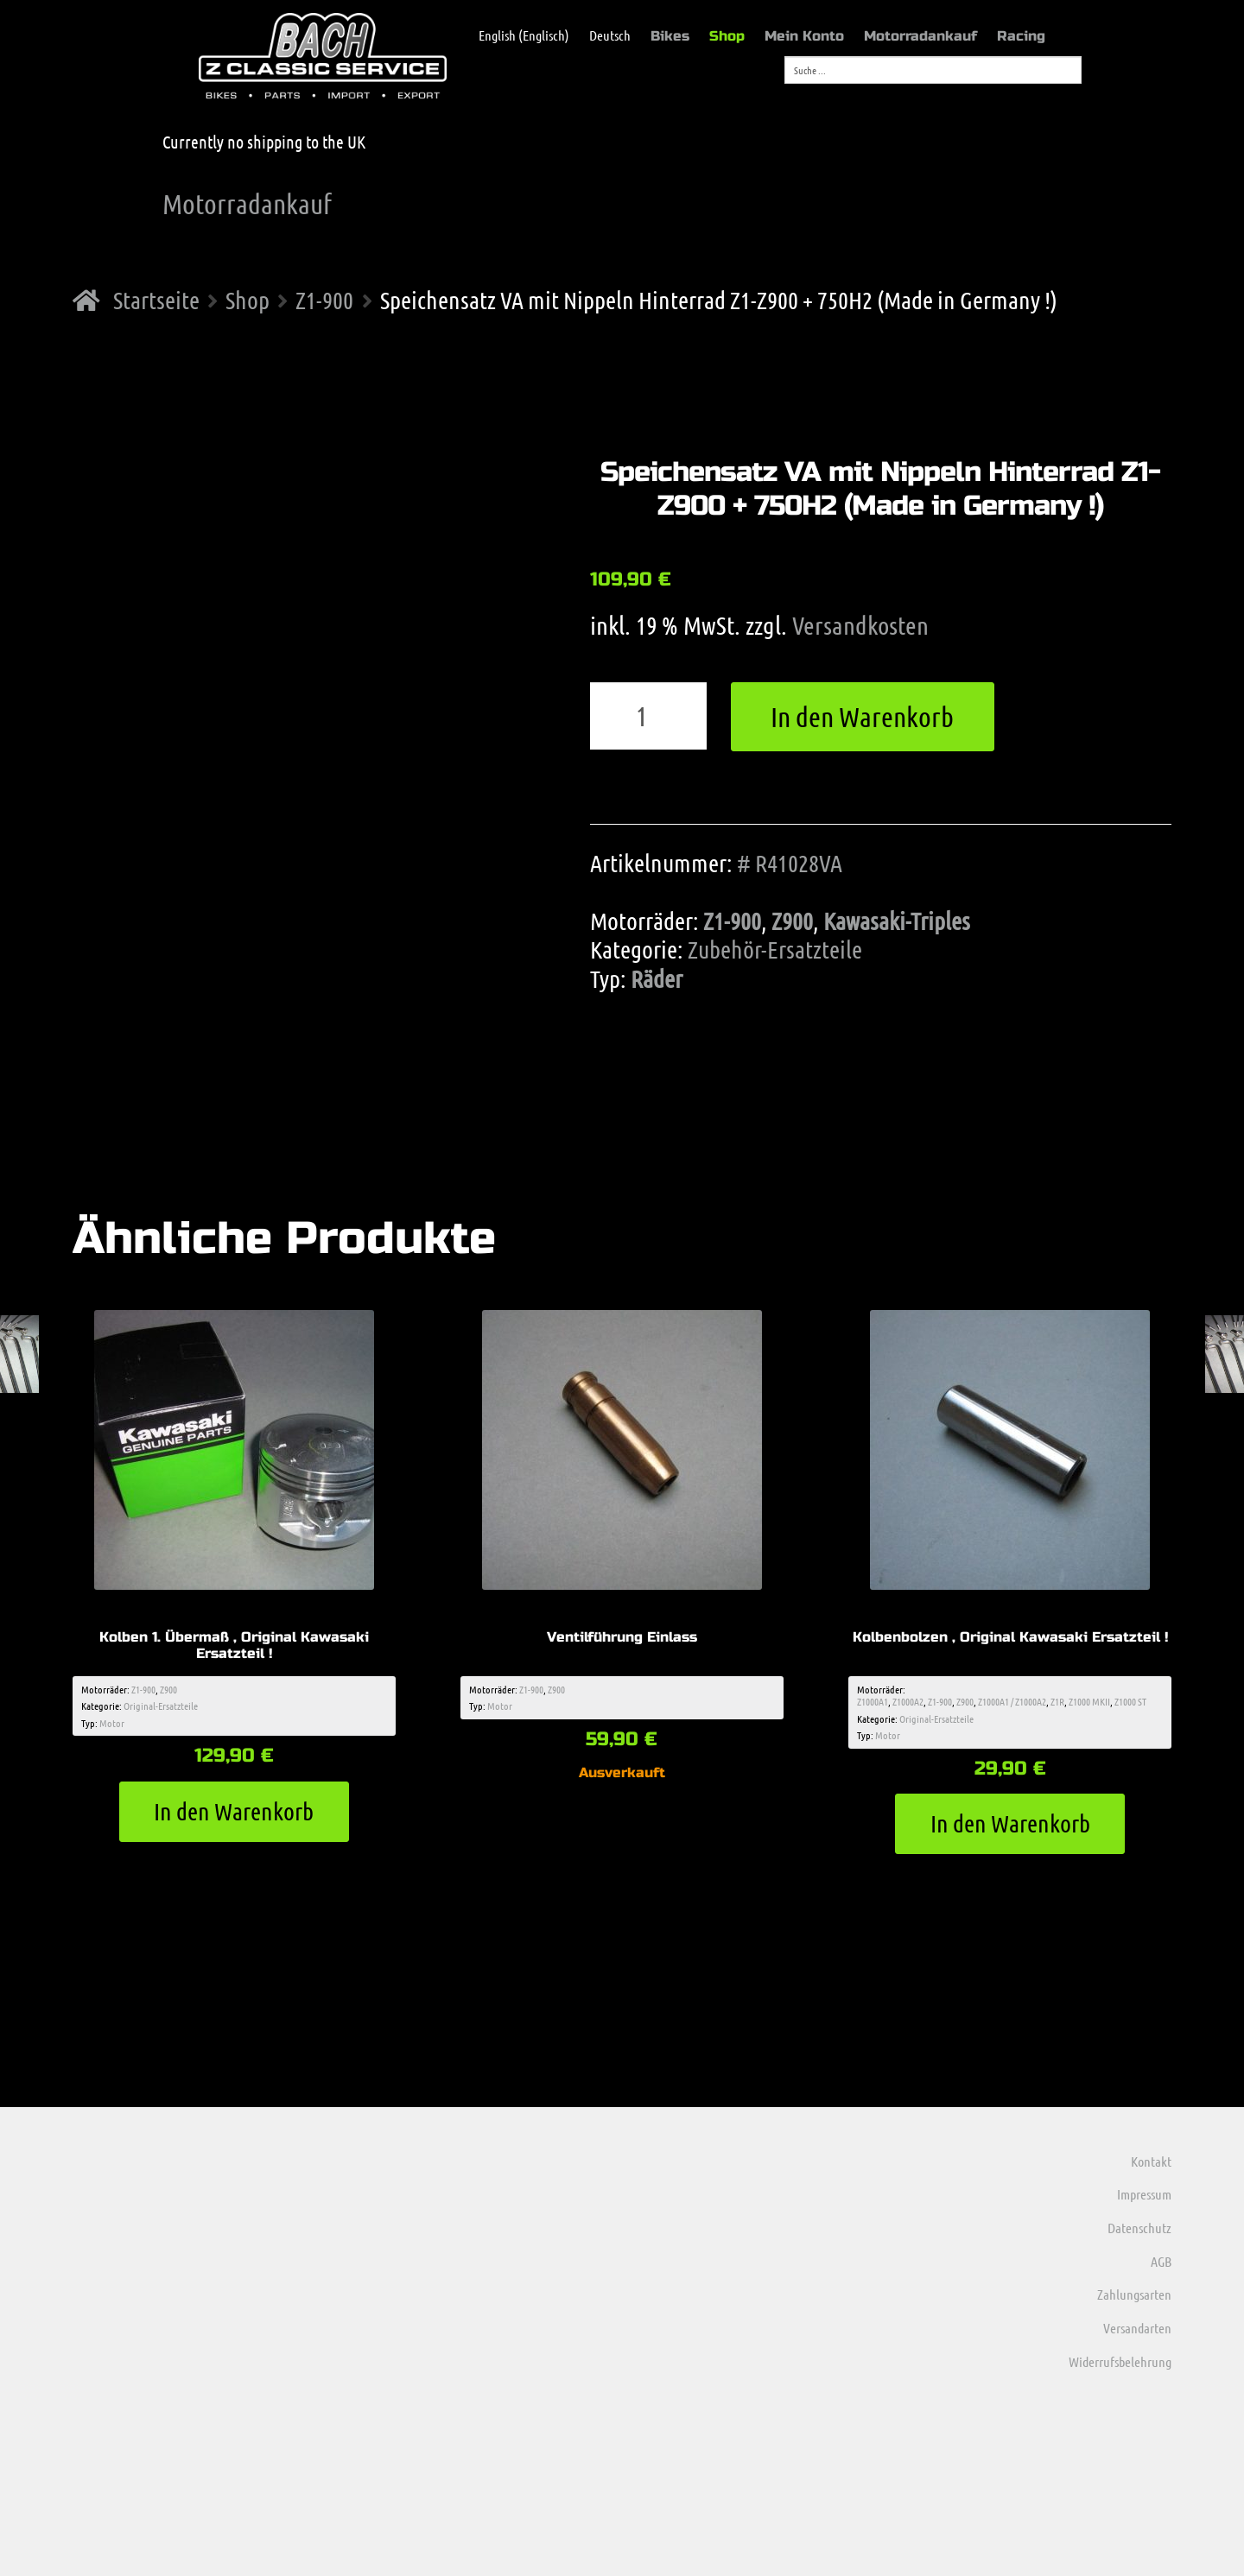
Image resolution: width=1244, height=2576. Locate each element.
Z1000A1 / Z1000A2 (1012, 1701)
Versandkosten (860, 625)
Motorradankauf (920, 36)
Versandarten (1137, 2328)
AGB (1161, 2261)
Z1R (1057, 1701)
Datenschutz (1139, 2227)
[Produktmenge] (649, 716)
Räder (656, 978)
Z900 (792, 920)
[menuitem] (515, 35)
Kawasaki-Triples (896, 920)
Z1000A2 (907, 1701)
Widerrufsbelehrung (1120, 2361)
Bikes (670, 36)
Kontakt (1151, 2161)
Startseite (156, 299)
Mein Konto (804, 36)
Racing (1021, 36)
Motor (111, 1723)
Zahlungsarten (1134, 2294)
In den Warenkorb (862, 716)
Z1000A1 (872, 1701)
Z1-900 (324, 299)
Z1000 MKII (1089, 1701)
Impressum (1144, 2194)
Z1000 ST (1130, 1701)
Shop (727, 36)
